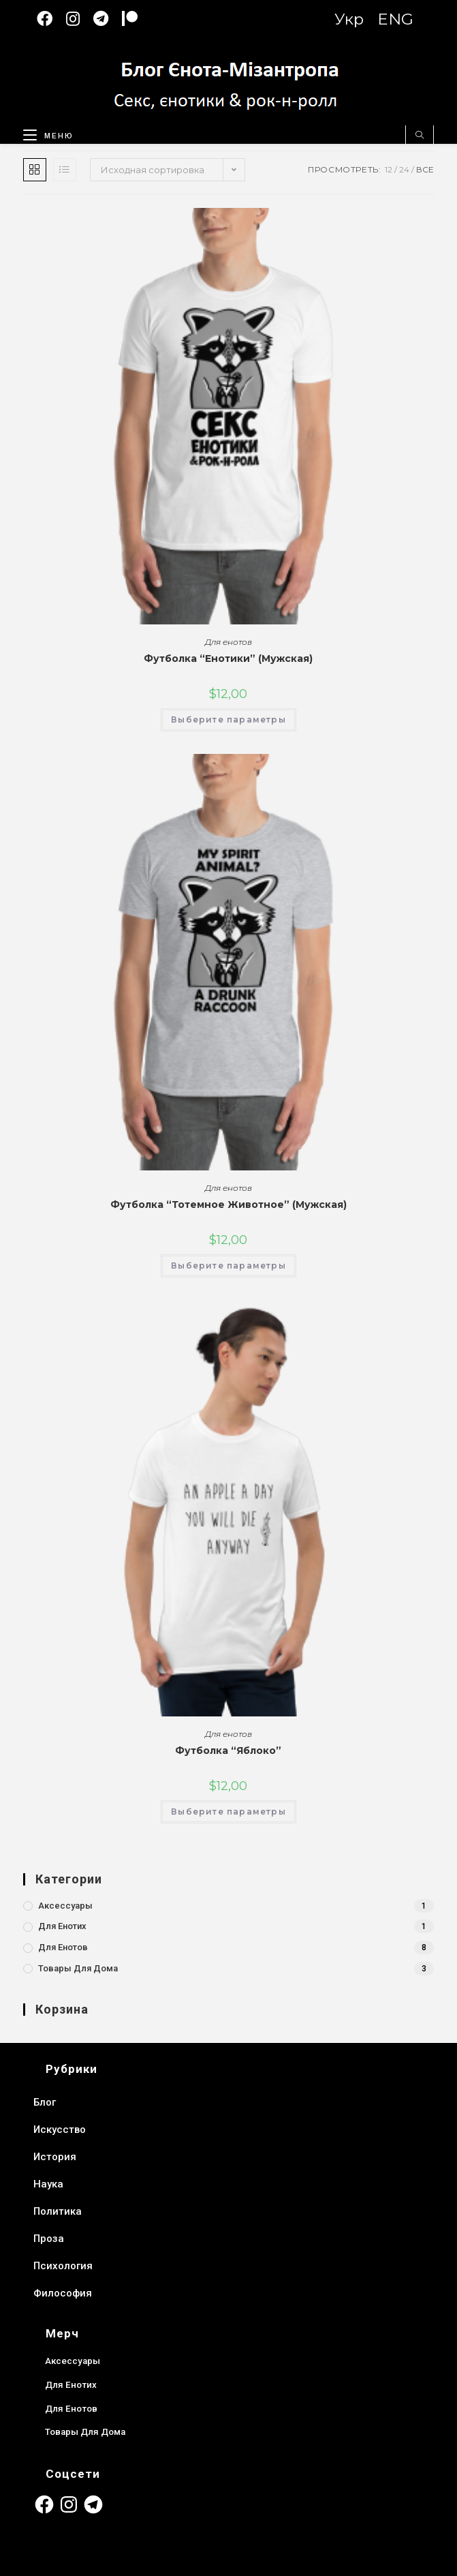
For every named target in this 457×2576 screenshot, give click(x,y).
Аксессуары (65, 1905)
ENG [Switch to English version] (395, 19)
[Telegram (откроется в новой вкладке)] (107, 19)
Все (425, 169)
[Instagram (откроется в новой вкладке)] (79, 19)
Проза (48, 2238)
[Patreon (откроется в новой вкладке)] (136, 19)
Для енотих (62, 1926)
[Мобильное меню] (43, 132)
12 (388, 169)
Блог (44, 2102)
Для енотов (228, 642)
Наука (48, 2184)
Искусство (59, 2129)
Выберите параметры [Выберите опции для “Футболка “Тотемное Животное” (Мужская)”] (228, 1265)
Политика (57, 2211)
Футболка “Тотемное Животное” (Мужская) (228, 1204)
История (54, 2157)
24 (404, 169)
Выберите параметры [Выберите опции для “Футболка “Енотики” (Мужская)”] (228, 719)
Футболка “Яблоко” (228, 1750)
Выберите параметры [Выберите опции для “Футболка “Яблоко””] (228, 1811)
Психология (63, 2266)
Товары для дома (78, 1968)
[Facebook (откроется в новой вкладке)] (51, 19)
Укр (349, 19)
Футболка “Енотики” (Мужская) (228, 658)
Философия (62, 2293)
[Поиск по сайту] (419, 135)
